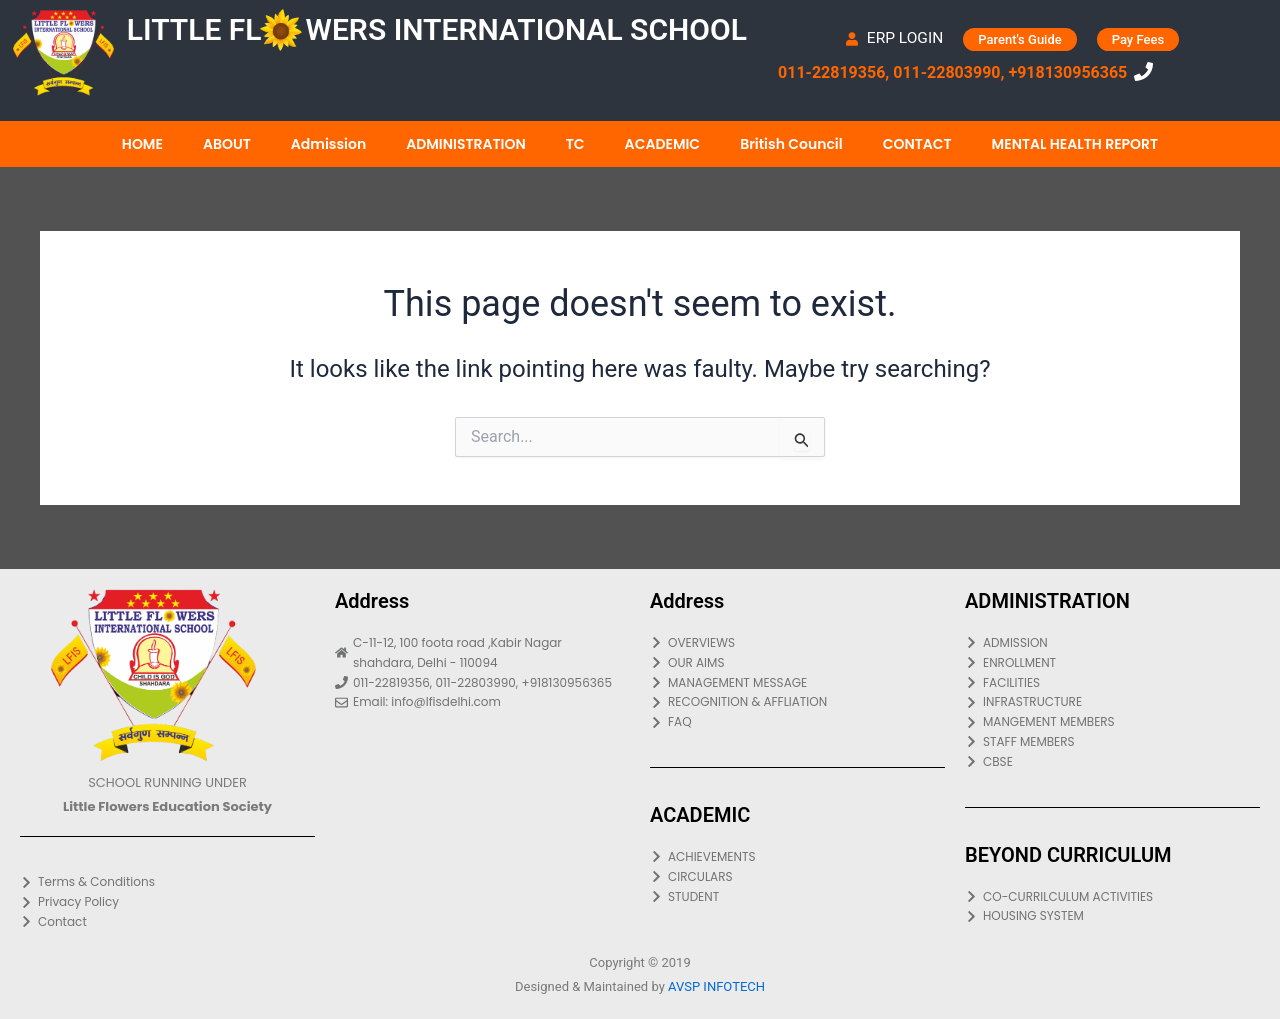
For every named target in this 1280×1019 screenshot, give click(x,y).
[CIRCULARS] (797, 877)
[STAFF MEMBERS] (1112, 742)
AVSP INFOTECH (716, 986)
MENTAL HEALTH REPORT (1075, 144)
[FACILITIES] (1112, 683)
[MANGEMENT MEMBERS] (1112, 722)
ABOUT (227, 144)
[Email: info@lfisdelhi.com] (482, 702)
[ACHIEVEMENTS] (797, 857)
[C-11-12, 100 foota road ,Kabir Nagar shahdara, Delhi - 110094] (482, 653)
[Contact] (167, 922)
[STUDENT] (797, 897)
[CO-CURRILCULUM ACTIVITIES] (1112, 897)
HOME (142, 144)
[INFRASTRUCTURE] (1112, 702)
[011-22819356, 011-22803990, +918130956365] (482, 683)
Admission (328, 144)
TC (575, 144)
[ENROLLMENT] (1112, 663)
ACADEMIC (663, 144)
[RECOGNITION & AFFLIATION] (797, 702)
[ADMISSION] (1112, 643)
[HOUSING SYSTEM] (1112, 916)
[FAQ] (797, 722)
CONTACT (917, 144)
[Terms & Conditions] (167, 882)
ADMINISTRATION (466, 144)
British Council (791, 144)
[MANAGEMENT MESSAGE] (797, 683)
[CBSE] (1112, 762)
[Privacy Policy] (167, 902)
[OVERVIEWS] (797, 643)
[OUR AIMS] (797, 663)
